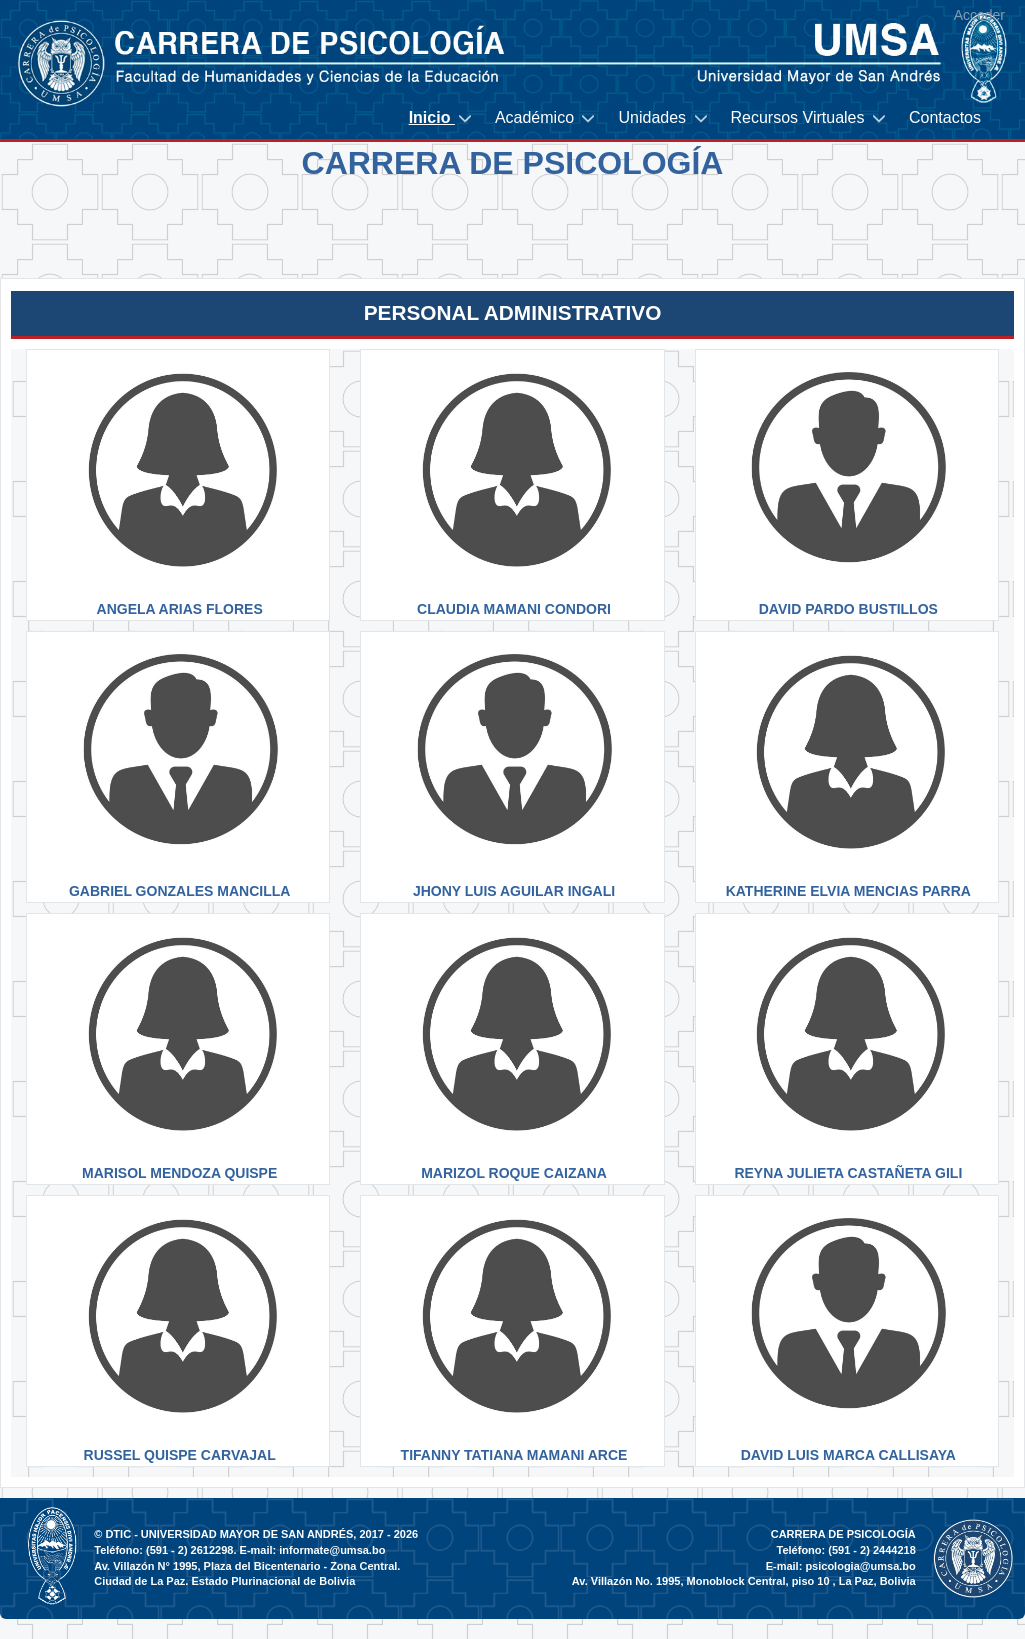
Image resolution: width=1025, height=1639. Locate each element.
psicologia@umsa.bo (860, 1566)
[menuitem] (442, 118)
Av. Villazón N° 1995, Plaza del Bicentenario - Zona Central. (247, 1566)
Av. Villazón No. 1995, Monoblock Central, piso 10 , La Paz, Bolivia (744, 1581)
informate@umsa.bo (332, 1550)
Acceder (979, 15)
